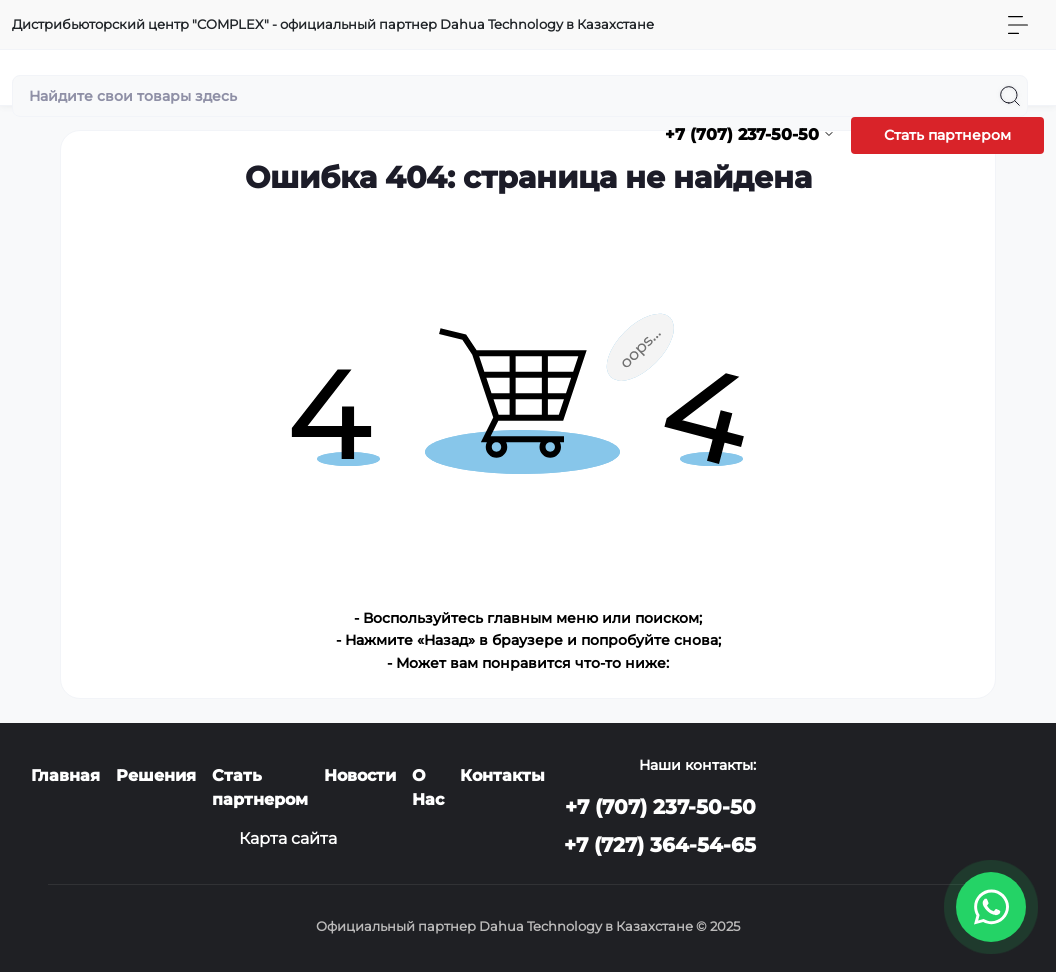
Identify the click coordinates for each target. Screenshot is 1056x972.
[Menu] (1018, 25)
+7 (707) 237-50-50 (660, 807)
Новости (360, 775)
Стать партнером (947, 135)
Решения (156, 775)
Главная (65, 775)
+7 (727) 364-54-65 (660, 845)
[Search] (1010, 96)
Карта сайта (288, 838)
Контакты (502, 775)
